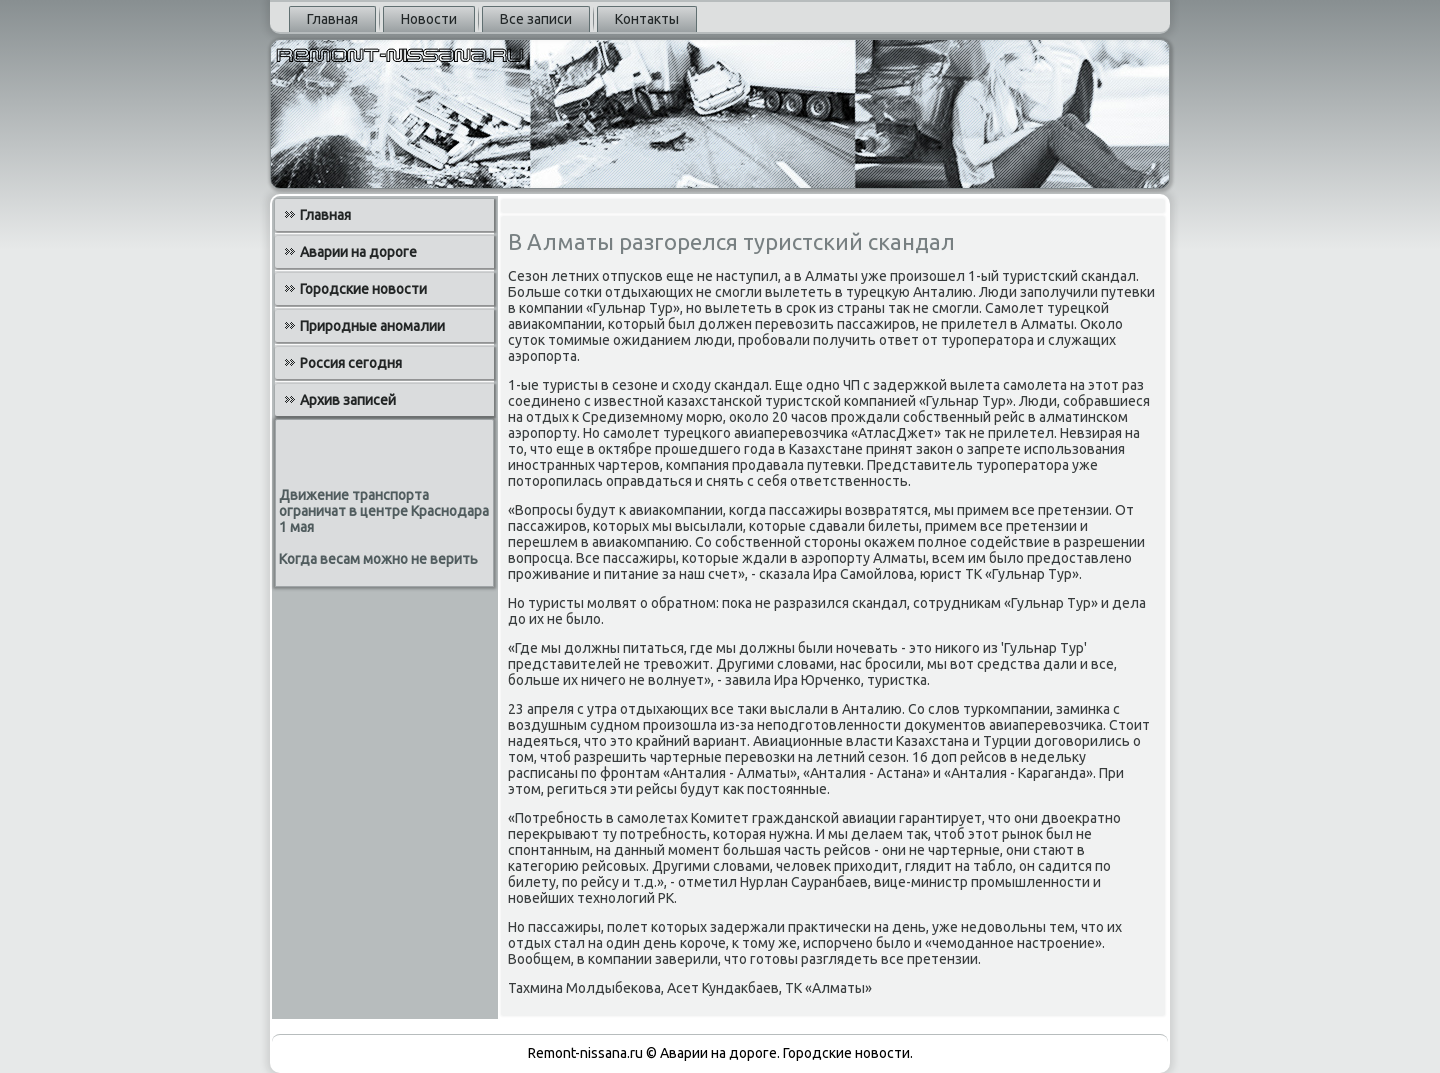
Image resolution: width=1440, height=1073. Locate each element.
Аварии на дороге (358, 252)
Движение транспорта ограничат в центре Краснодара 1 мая (384, 511)
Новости (429, 19)
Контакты (647, 19)
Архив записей (348, 400)
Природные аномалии (372, 326)
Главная (332, 19)
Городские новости (363, 289)
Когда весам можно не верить (378, 559)
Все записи (536, 19)
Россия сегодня (351, 363)
